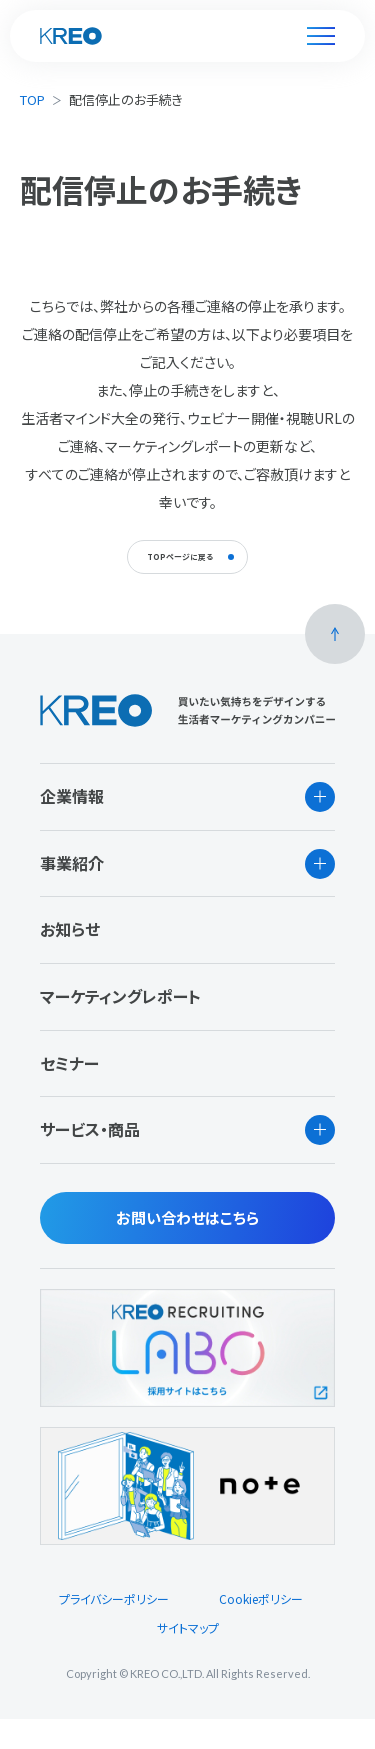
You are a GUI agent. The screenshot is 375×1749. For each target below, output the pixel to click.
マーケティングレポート (120, 1026)
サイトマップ (188, 1657)
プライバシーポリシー (114, 1628)
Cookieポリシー (261, 1628)
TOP (32, 99)
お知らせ (70, 960)
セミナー (69, 1093)
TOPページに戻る (173, 571)
